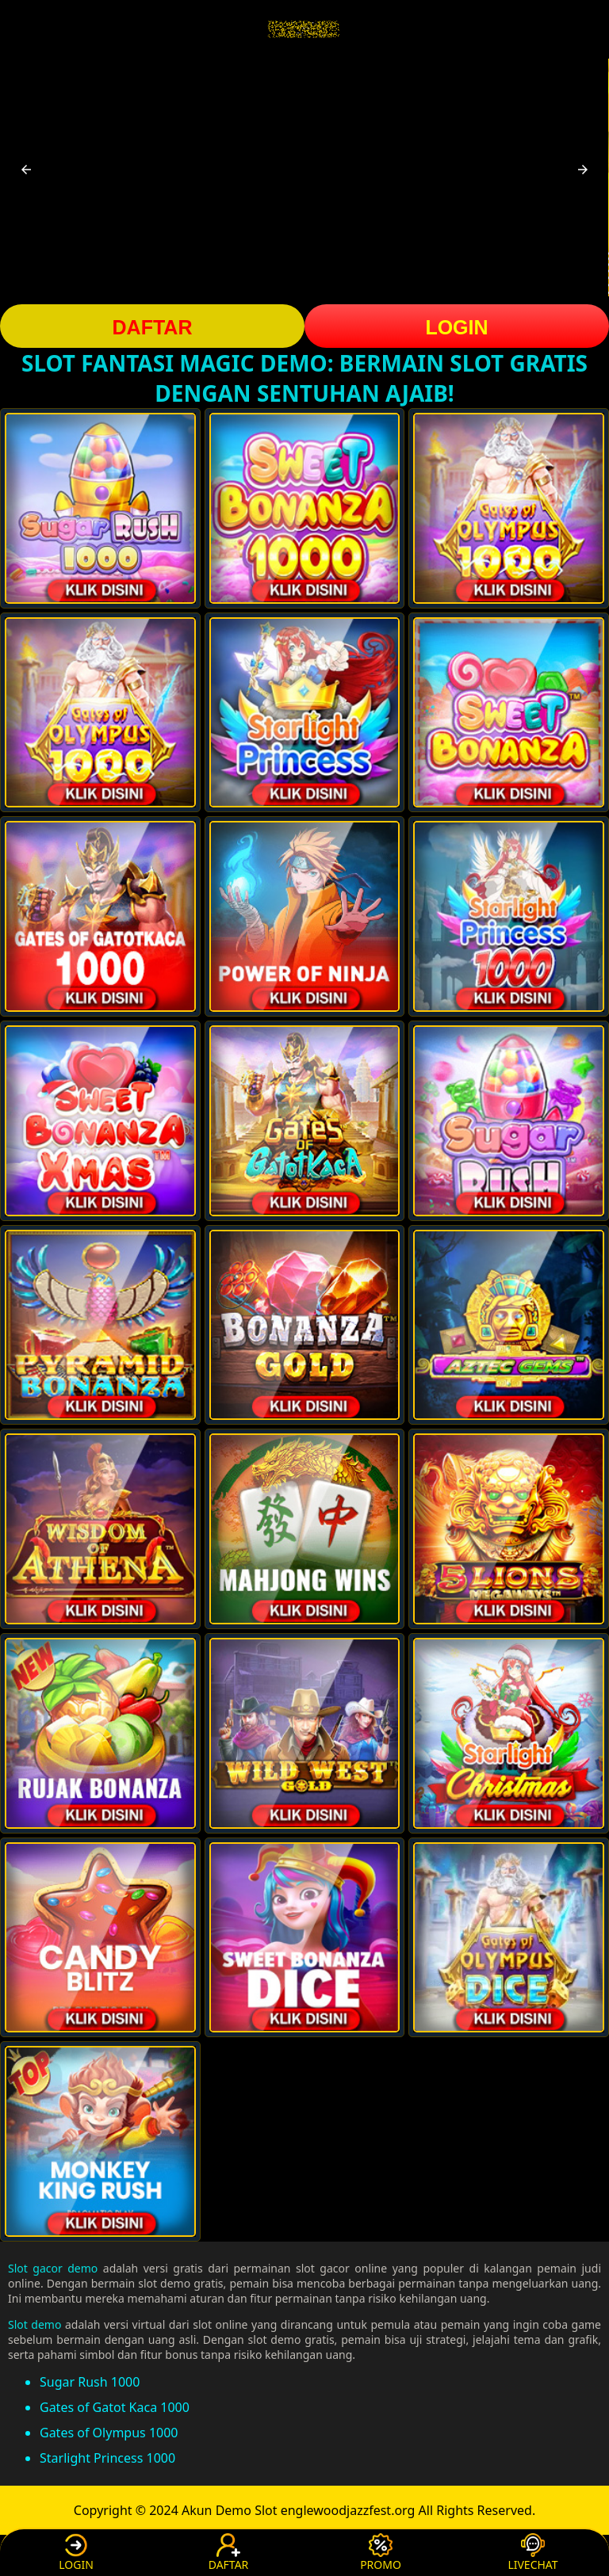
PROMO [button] (380, 2552)
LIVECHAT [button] (532, 2552)
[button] (26, 169)
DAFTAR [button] (153, 327)
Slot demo (34, 2324)
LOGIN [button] (456, 327)
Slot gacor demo (53, 2268)
